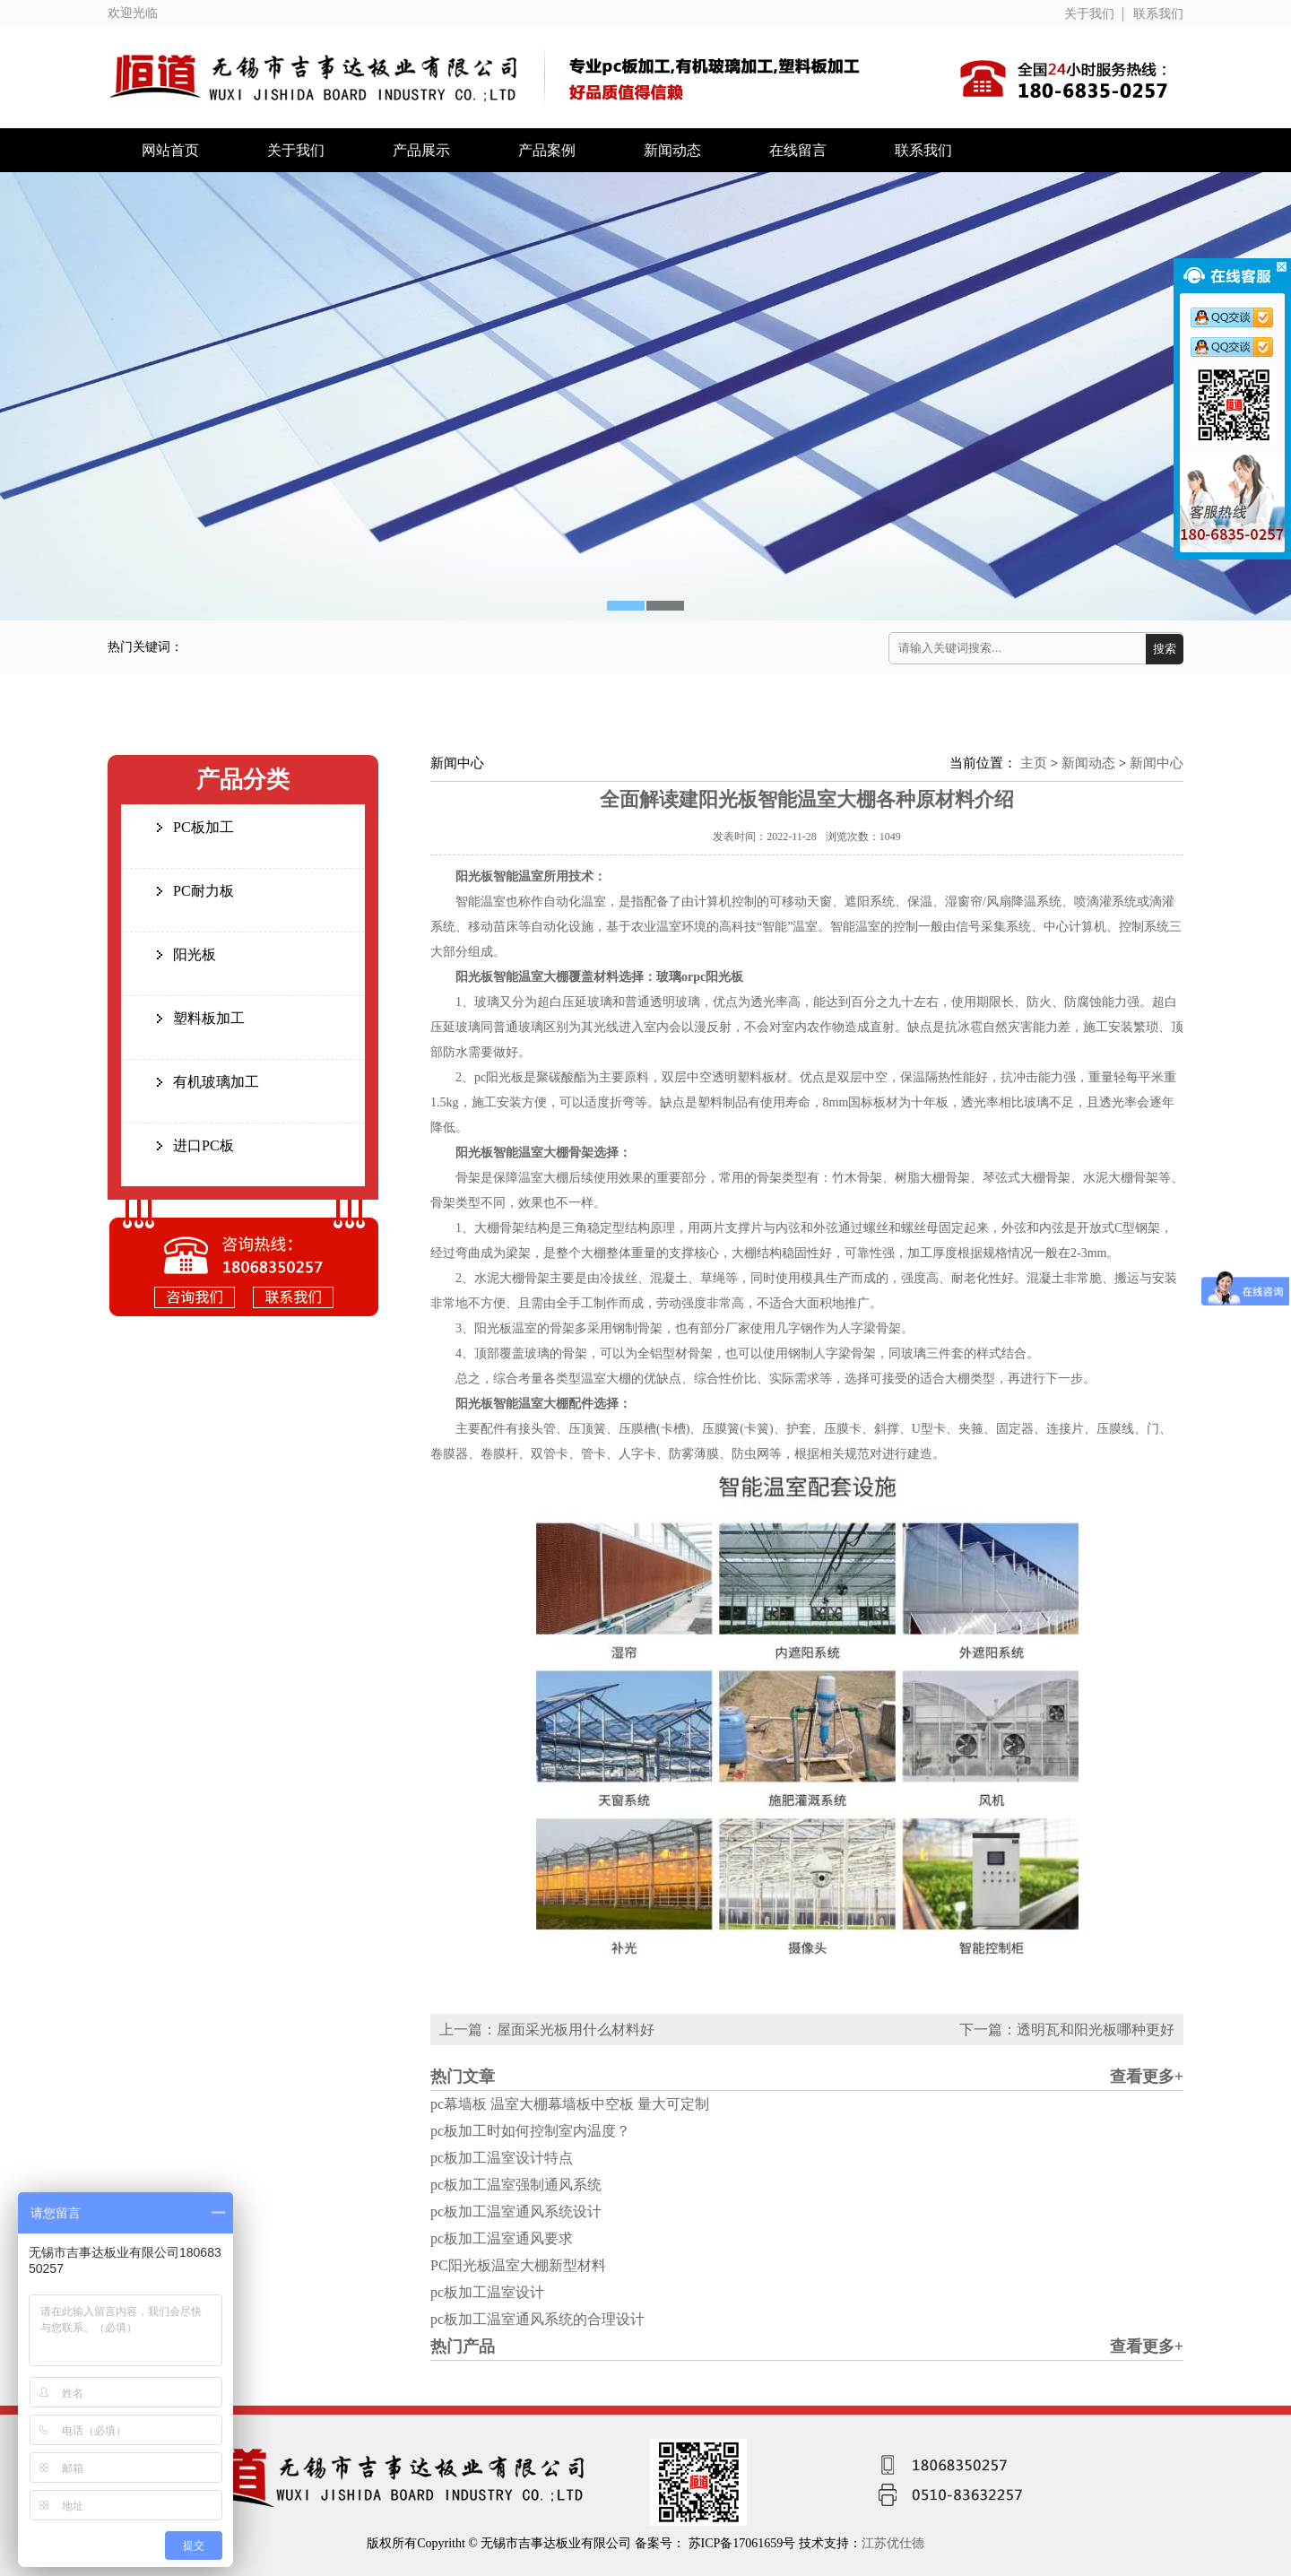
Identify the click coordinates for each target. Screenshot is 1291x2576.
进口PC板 (203, 1145)
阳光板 (194, 954)
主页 (1033, 763)
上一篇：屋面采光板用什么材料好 (546, 2029)
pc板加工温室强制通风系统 (516, 2184)
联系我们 (1158, 14)
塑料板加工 (209, 1018)
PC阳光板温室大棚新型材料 (518, 2265)
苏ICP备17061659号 (744, 2543)
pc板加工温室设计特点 (501, 2157)
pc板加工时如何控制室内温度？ (530, 2130)
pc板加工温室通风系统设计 (516, 2211)
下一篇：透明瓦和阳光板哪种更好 (1066, 2029)
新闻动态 (672, 150)
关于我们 (1089, 14)
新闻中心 (1156, 763)
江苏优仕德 (893, 2543)
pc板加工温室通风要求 (501, 2238)
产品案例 (547, 150)
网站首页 (170, 150)
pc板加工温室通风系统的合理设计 (537, 2319)
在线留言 (798, 150)
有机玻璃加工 (216, 1081)
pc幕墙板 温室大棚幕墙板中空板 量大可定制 (569, 2104)
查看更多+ (1146, 2077)
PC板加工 (203, 827)
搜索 (1164, 648)
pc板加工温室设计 (487, 2292)
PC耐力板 (203, 890)
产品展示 (421, 150)
